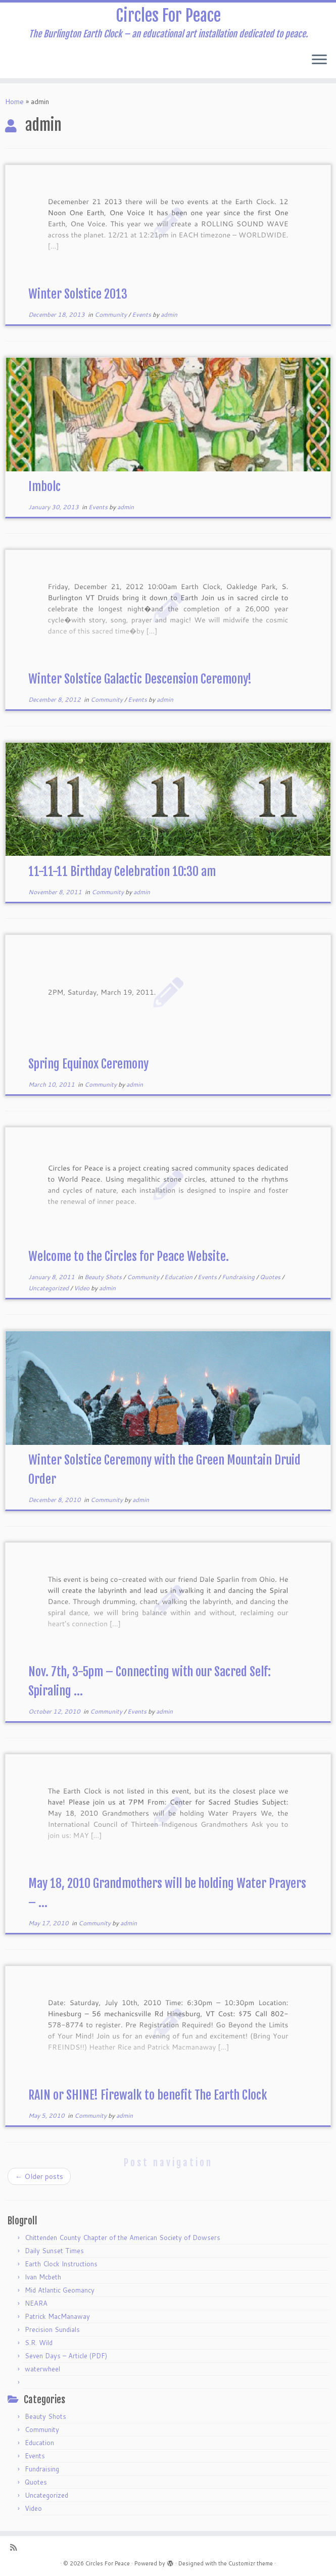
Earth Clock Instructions (61, 2263)
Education (179, 1277)
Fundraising (239, 1277)
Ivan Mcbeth (43, 2276)
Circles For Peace (168, 15)
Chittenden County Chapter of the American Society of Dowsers (122, 2237)
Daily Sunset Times (54, 2250)
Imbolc (44, 486)
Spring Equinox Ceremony (88, 1064)
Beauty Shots (103, 1277)
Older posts (39, 2176)
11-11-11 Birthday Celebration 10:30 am (122, 871)
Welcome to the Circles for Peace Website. (128, 1256)
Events (142, 314)
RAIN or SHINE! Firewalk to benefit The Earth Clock (147, 2095)
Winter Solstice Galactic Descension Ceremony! (140, 679)
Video (82, 1288)
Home (14, 101)
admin (169, 314)
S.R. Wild (39, 2342)
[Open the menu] (319, 60)
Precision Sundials (52, 2329)
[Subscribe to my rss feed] (16, 2547)
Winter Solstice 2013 (77, 294)
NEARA (36, 2303)
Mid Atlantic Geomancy (59, 2290)
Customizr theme (250, 2563)
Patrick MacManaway (57, 2316)
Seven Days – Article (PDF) (66, 2355)
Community (111, 314)
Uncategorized (49, 1288)
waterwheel (42, 2368)
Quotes (271, 1277)
